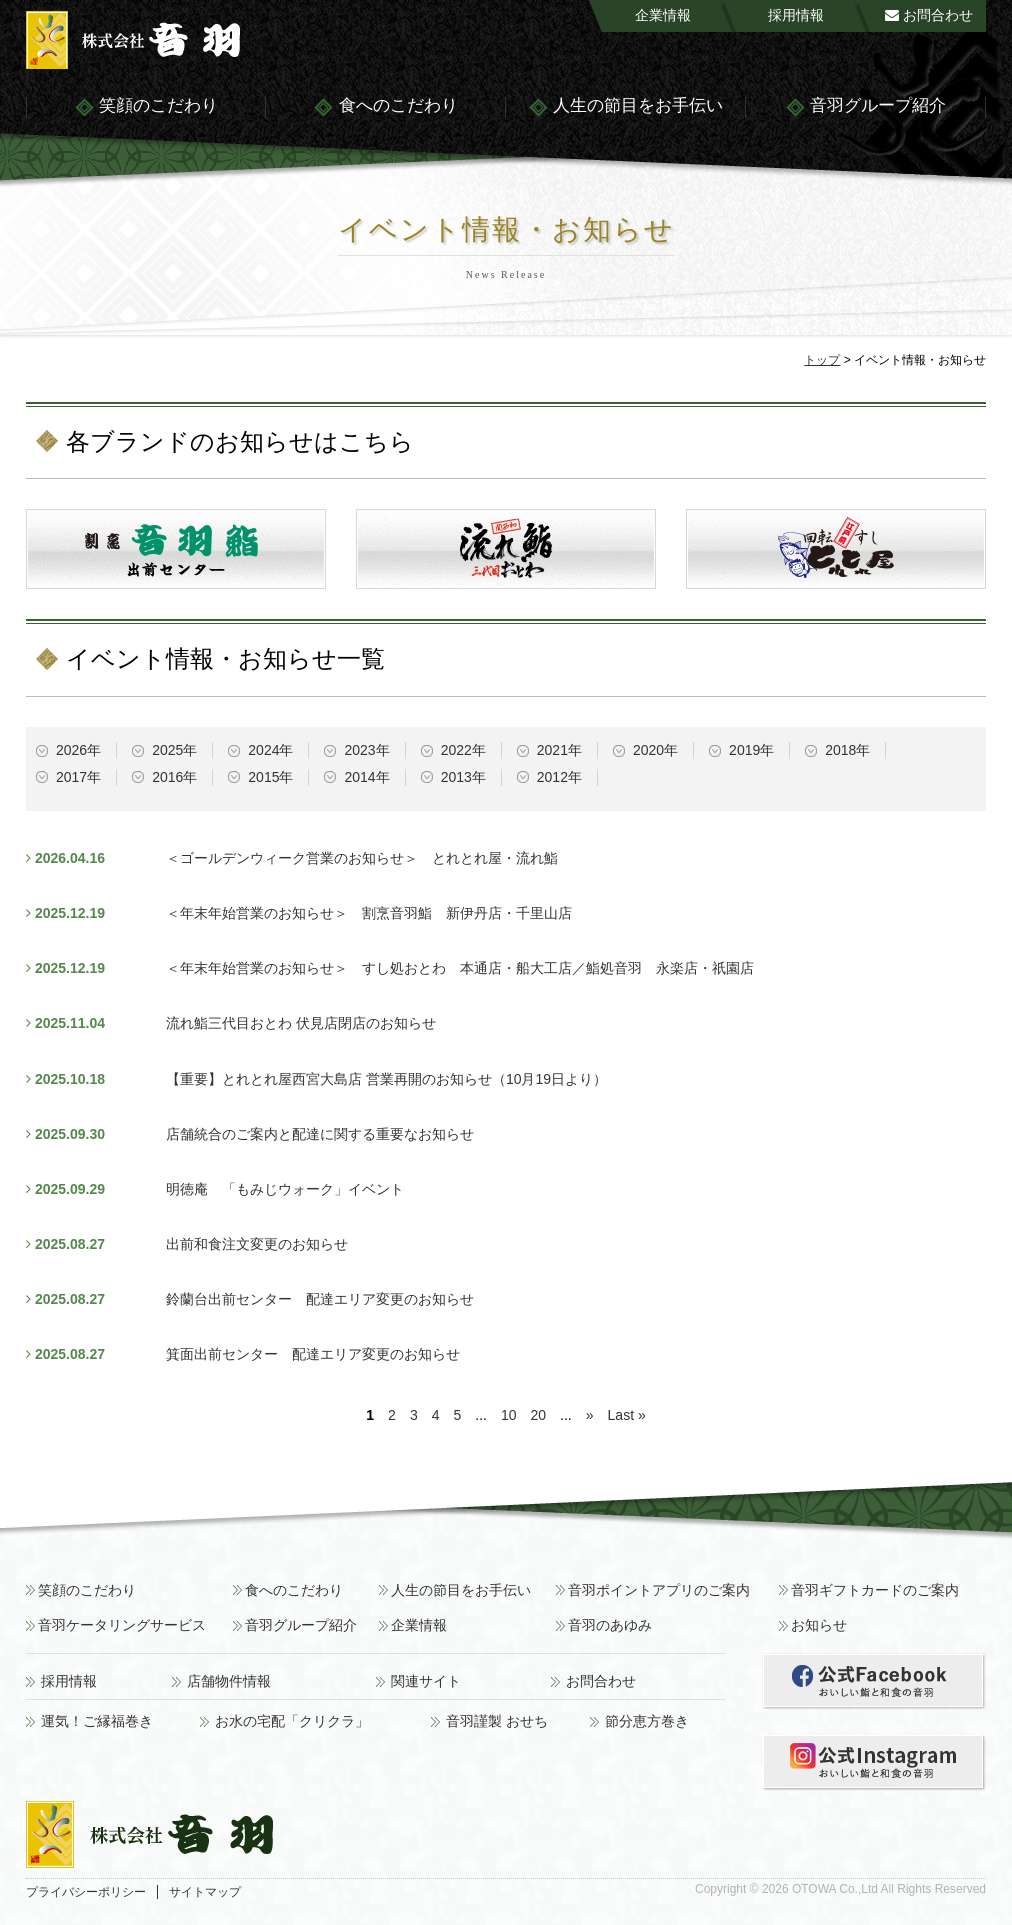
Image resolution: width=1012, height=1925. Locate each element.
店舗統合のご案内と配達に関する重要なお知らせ (320, 1134)
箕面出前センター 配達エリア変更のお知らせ (313, 1354)
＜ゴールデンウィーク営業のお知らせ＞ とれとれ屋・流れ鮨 (362, 858)
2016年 (174, 777)
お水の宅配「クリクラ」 (292, 1721)
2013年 (463, 777)
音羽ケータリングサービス (122, 1625)
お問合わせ (929, 15)
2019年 (751, 750)
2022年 (463, 750)
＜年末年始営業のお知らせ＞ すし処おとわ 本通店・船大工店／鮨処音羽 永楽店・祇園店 (460, 968)
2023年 (366, 750)
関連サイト (426, 1681)
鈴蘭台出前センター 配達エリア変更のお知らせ (320, 1299)
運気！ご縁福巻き (97, 1721)
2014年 (366, 777)
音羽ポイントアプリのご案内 (659, 1590)
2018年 (847, 750)
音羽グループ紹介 (865, 107)
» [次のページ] (590, 1415)
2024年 (270, 750)
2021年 (559, 750)
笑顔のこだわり (146, 107)
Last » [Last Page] (627, 1415)
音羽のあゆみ (610, 1625)
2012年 (559, 777)
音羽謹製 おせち (497, 1721)
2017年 (78, 777)
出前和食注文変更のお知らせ (257, 1244)
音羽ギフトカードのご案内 (875, 1590)
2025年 (174, 750)
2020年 (655, 750)
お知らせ (819, 1625)
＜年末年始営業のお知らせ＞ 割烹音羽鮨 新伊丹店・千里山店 (369, 913)
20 (539, 1415)
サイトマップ (205, 1892)
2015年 (270, 777)
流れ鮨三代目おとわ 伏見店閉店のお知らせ (301, 1023)
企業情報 (663, 15)
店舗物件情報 (229, 1681)
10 (509, 1415)
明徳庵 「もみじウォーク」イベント (285, 1189)
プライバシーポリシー (86, 1892)
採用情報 (796, 15)
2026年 (78, 750)
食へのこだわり (385, 107)
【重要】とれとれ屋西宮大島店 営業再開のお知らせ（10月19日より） (386, 1079)
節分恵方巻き (647, 1721)
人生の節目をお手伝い (625, 107)
